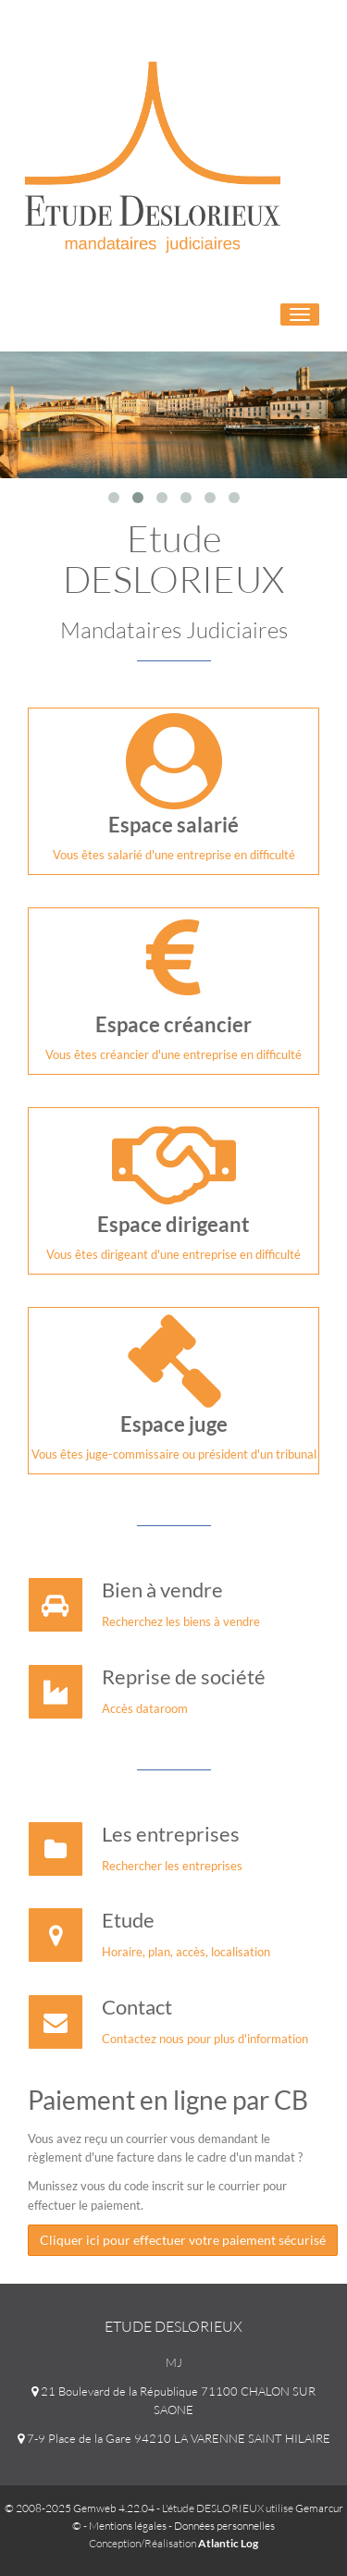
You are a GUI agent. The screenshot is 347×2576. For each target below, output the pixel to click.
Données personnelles (224, 2526)
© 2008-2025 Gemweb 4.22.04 (80, 2508)
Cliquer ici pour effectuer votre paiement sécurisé (183, 2240)
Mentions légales (128, 2526)
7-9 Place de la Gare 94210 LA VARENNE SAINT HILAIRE (174, 2438)
